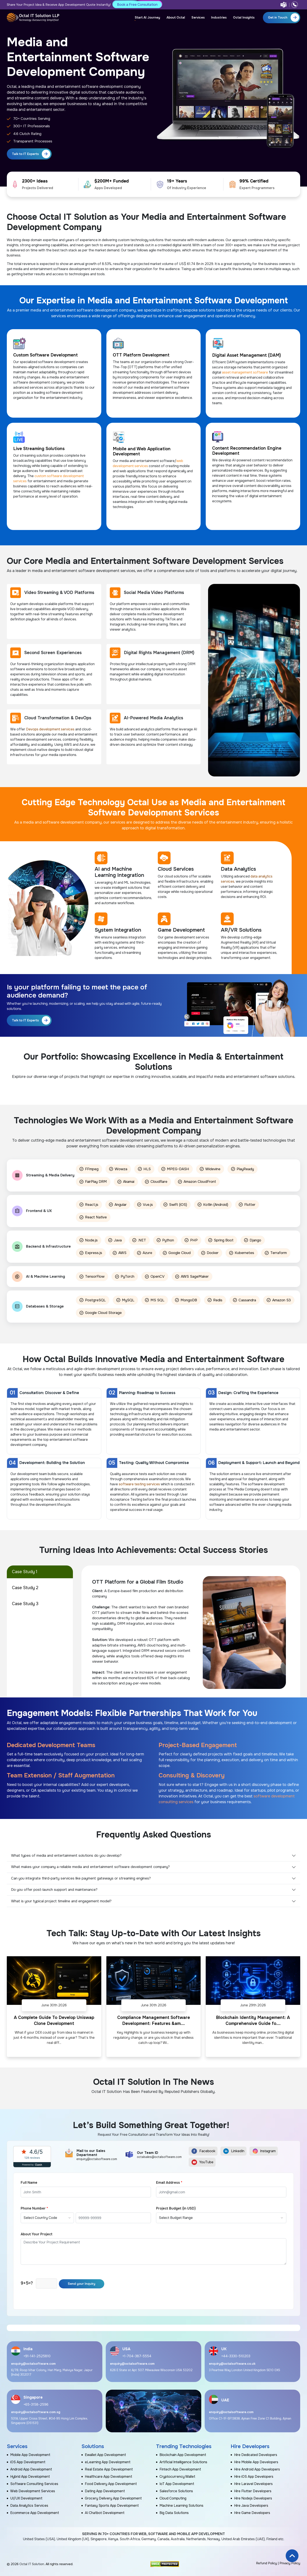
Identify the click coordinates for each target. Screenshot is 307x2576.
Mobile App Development (30, 2455)
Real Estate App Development (109, 2469)
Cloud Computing (172, 2498)
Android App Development (31, 2469)
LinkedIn (233, 2151)
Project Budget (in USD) (176, 2208)
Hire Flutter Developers (252, 2491)
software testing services (139, 1484)
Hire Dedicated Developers (255, 2455)
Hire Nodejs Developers (253, 2498)
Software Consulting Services (34, 2484)
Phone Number (34, 2208)
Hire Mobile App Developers (256, 2462)
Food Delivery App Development (111, 2484)
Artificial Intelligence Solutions (183, 2462)
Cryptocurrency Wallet (177, 2476)
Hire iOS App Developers (253, 2476)
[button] (292, 2555)
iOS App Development (27, 2462)
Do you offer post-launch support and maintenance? (54, 1889)
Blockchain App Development (182, 2455)
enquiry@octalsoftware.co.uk (232, 2364)
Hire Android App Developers (257, 2469)
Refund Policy (266, 2563)
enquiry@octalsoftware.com (33, 2364)
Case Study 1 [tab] (24, 1571)
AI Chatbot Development (105, 2513)
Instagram (264, 2151)
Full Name (29, 2182)
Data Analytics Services (29, 2505)
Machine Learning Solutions (181, 2505)
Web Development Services (32, 2491)
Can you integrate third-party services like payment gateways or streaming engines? (81, 1878)
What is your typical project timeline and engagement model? (61, 1901)
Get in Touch (283, 17)
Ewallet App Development (105, 2455)
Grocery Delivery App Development (113, 2498)
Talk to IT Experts (25, 154)
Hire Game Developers (252, 2513)
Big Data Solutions (174, 2513)
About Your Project (36, 2234)
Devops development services (50, 729)
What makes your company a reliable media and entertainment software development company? (90, 1867)
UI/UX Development (26, 2498)
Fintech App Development (180, 2469)
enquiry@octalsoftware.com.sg (35, 2412)
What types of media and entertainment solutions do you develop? (66, 1855)
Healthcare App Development (108, 2476)
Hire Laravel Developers (253, 2484)
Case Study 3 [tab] (25, 1603)
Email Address (169, 2182)
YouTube (202, 2162)
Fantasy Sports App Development (112, 2505)
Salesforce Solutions (176, 2491)
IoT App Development (176, 2484)
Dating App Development (105, 2491)
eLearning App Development (107, 2462)
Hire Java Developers (251, 2505)
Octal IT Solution (31, 2564)
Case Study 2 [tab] (25, 1587)
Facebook (203, 2151)
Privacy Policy (289, 2563)
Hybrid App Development (30, 2476)
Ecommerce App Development (34, 2513)
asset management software (245, 372)
